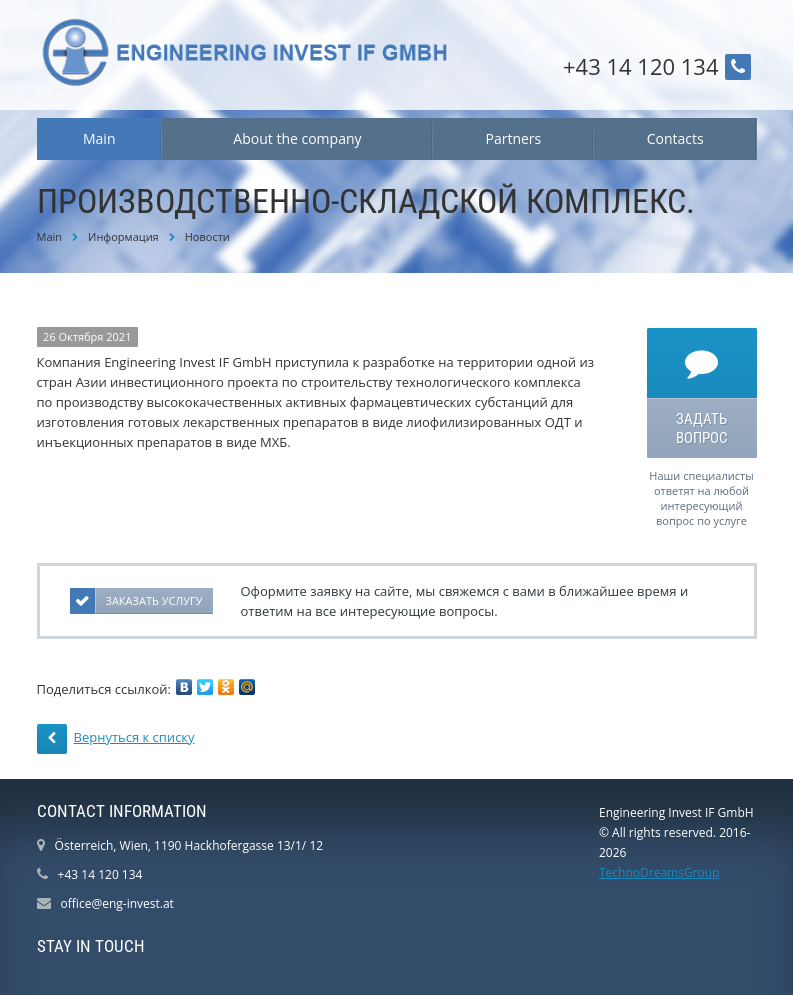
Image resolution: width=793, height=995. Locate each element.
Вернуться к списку (116, 739)
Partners (513, 138)
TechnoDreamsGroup (659, 872)
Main (99, 138)
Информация (123, 236)
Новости (207, 236)
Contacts (675, 138)
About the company (297, 138)
